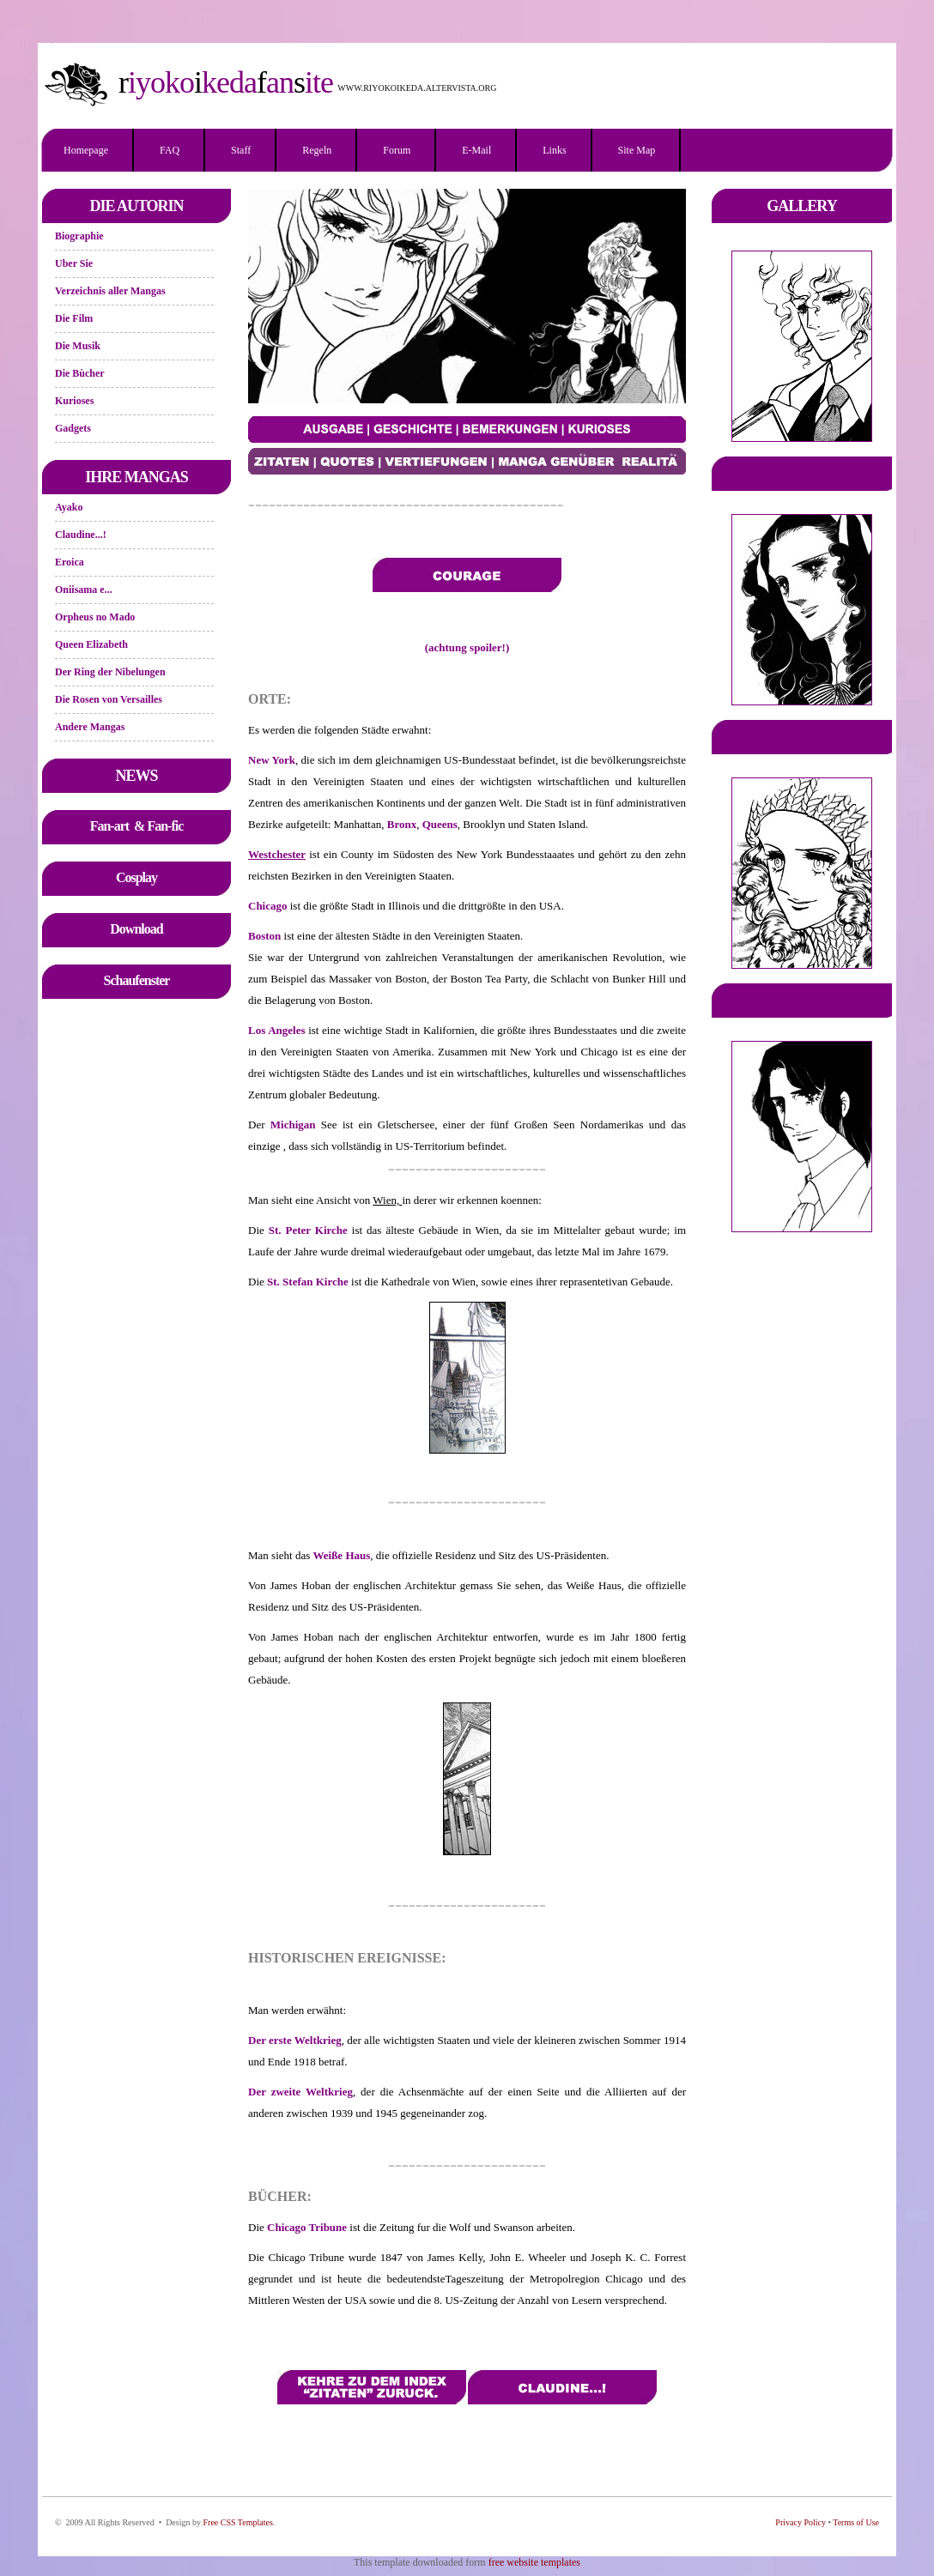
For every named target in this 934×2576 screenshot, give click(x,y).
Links (554, 150)
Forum (396, 150)
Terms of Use (856, 2522)
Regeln (316, 150)
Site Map (637, 150)
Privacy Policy (800, 2522)
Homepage (86, 150)
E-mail (476, 150)
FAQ (169, 150)
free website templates (534, 2562)
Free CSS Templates (237, 2522)
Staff (241, 150)
